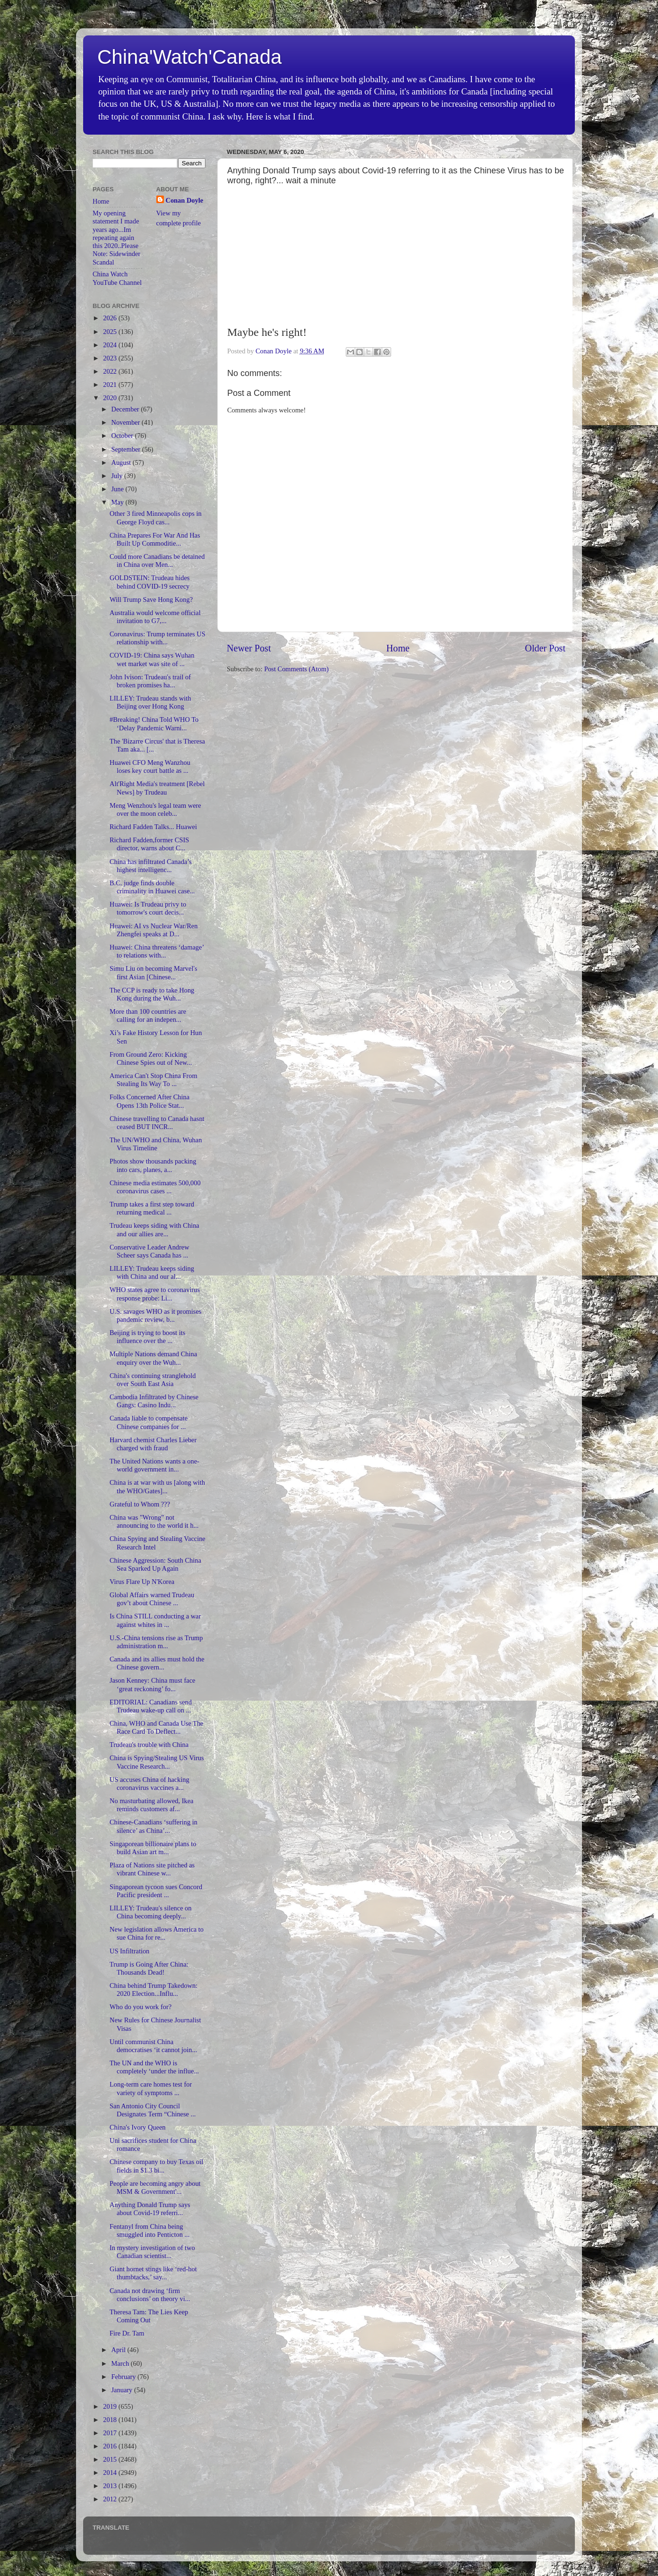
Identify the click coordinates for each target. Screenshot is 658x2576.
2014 (110, 2472)
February (124, 2376)
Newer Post (249, 648)
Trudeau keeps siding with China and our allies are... (154, 1229)
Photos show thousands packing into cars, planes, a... (153, 1165)
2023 (110, 358)
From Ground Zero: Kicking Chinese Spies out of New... (151, 1058)
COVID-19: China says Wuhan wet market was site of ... (152, 659)
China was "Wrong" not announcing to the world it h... (154, 1521)
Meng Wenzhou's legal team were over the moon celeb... (155, 809)
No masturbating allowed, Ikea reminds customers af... (151, 1805)
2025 (110, 331)
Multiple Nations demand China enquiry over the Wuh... (153, 1358)
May (118, 502)
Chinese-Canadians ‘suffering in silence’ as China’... (153, 1826)
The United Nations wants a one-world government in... (154, 1465)
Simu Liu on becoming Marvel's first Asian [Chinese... (153, 972)
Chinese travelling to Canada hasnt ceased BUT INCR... (157, 1122)
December (126, 409)
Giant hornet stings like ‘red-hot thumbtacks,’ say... (153, 2273)
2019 (110, 2406)
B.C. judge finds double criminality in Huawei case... (152, 887)
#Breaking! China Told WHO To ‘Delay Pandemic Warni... (154, 723)
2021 (110, 384)
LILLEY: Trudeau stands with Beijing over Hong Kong (150, 702)
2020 (110, 398)
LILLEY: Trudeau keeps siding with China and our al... (152, 1272)
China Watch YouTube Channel (117, 278)
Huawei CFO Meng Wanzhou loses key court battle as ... (150, 766)
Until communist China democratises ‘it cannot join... (153, 2046)
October (123, 435)
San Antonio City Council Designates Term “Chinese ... (153, 2110)
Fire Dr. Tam (127, 2333)
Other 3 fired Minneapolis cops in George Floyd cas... (156, 517)
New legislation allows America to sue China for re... (157, 1933)
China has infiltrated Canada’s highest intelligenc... (151, 865)
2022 (110, 371)
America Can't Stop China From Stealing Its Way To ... (153, 1079)
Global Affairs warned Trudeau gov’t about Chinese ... (152, 1599)
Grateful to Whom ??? (140, 1504)
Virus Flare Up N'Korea (142, 1581)
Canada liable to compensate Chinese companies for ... (149, 1422)
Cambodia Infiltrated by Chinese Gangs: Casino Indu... (154, 1401)
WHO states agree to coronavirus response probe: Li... (155, 1293)
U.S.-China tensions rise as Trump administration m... (156, 1642)
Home (398, 648)
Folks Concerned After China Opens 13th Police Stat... (149, 1101)
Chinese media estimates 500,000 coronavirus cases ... (155, 1187)
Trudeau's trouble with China (149, 1744)
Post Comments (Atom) (296, 669)
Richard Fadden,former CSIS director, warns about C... (149, 844)
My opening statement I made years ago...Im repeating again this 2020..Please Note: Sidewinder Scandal (116, 237)
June (118, 489)
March (121, 2363)
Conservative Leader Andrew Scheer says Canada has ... (149, 1251)
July (118, 475)
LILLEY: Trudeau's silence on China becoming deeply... (151, 1912)
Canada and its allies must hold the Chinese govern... (157, 1663)
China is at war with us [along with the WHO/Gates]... (157, 1486)
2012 (110, 2499)
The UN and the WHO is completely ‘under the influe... (154, 2067)
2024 (110, 345)
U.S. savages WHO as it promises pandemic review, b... (155, 1315)
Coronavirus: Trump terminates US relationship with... (157, 638)
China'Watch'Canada (189, 57)
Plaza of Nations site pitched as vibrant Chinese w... (152, 1869)
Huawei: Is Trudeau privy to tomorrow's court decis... (148, 908)
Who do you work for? (140, 2007)
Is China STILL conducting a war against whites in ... (155, 1620)
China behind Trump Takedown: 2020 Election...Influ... (153, 1989)
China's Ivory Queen (138, 2127)
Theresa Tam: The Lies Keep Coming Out (149, 2316)
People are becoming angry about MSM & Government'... (155, 2187)
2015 (110, 2459)
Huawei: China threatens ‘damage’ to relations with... (157, 951)
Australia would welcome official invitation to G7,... (155, 617)
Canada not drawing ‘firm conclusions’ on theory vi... (150, 2294)
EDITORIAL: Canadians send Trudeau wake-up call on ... (151, 1706)
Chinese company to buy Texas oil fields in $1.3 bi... (156, 2166)
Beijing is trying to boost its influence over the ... (147, 1336)
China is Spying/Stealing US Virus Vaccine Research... (157, 1762)
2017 (110, 2433)
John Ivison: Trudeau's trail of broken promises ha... (150, 681)
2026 (110, 318)
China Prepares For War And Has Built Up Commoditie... (155, 539)
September (126, 449)
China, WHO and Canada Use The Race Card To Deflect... (157, 1727)
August (122, 462)
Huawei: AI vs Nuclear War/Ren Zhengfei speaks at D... (153, 930)
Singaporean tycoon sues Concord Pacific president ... (156, 1891)
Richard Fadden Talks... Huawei (153, 826)
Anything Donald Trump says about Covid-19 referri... (150, 2209)
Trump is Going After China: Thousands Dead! (149, 1968)
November (126, 422)
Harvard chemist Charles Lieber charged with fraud (153, 1444)
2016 (110, 2446)
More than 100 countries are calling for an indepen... (148, 1015)
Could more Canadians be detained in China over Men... (157, 560)
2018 (110, 2419)
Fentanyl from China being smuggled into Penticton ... (149, 2230)
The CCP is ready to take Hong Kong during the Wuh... (152, 994)
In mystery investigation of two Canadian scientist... (152, 2251)
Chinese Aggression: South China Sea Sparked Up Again (155, 1564)
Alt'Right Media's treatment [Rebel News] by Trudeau (157, 788)
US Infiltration (129, 1951)
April (119, 2349)
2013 (110, 2486)
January (122, 2390)
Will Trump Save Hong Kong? (151, 599)
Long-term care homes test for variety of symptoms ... (151, 2088)
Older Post (545, 648)
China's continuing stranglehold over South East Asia (153, 1379)
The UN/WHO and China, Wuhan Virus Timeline (156, 1144)
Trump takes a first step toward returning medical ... (152, 1208)
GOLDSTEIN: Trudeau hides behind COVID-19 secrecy (149, 582)
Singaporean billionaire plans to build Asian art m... (153, 1848)
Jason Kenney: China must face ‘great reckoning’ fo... (152, 1684)
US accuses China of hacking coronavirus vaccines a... (149, 1783)
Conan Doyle (185, 200)
